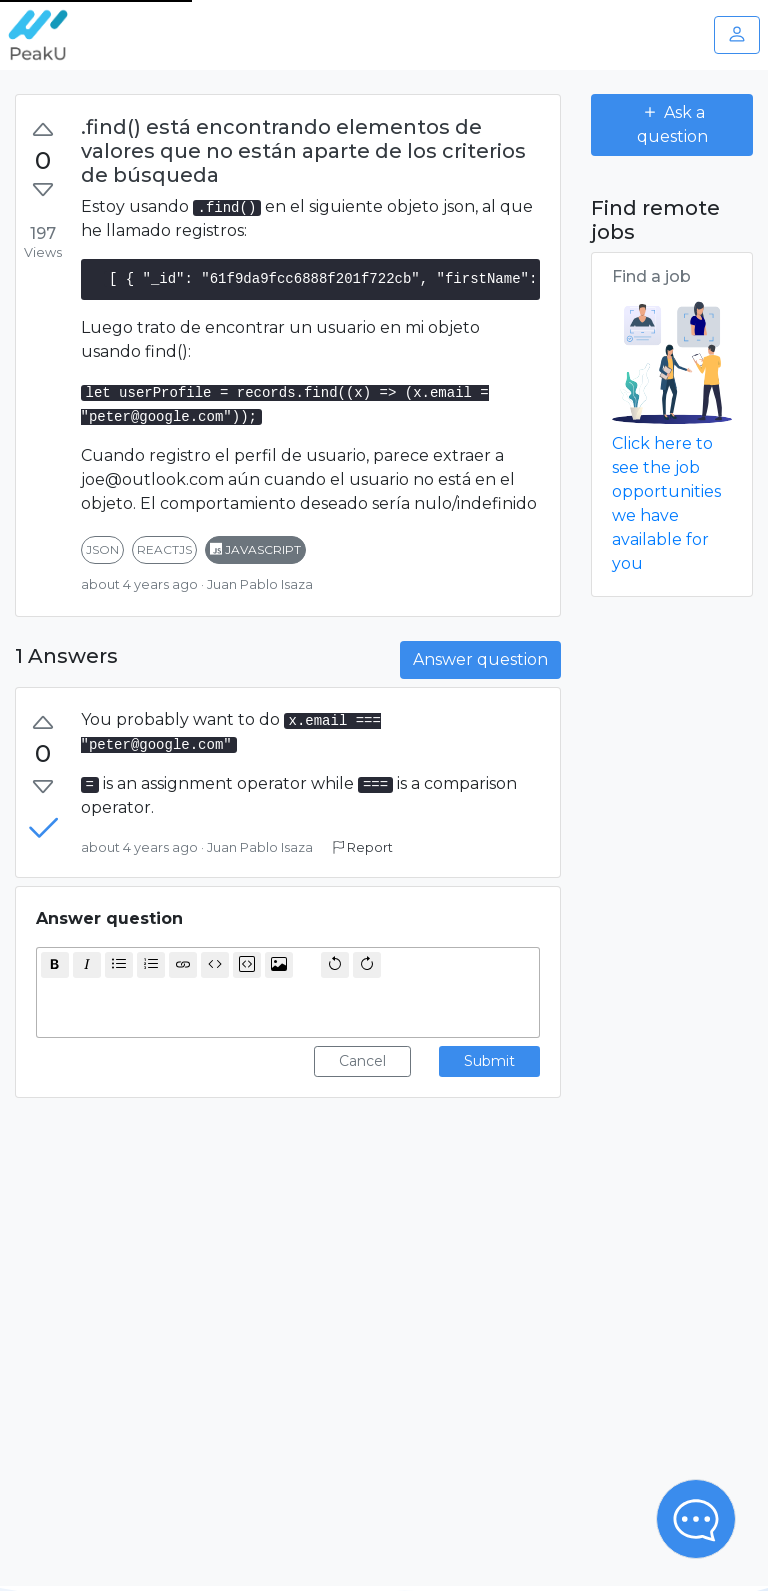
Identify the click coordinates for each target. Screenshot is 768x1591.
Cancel (362, 1061)
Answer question (480, 659)
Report (363, 847)
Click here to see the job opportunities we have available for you (666, 503)
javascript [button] (255, 549)
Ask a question (672, 124)
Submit (489, 1061)
